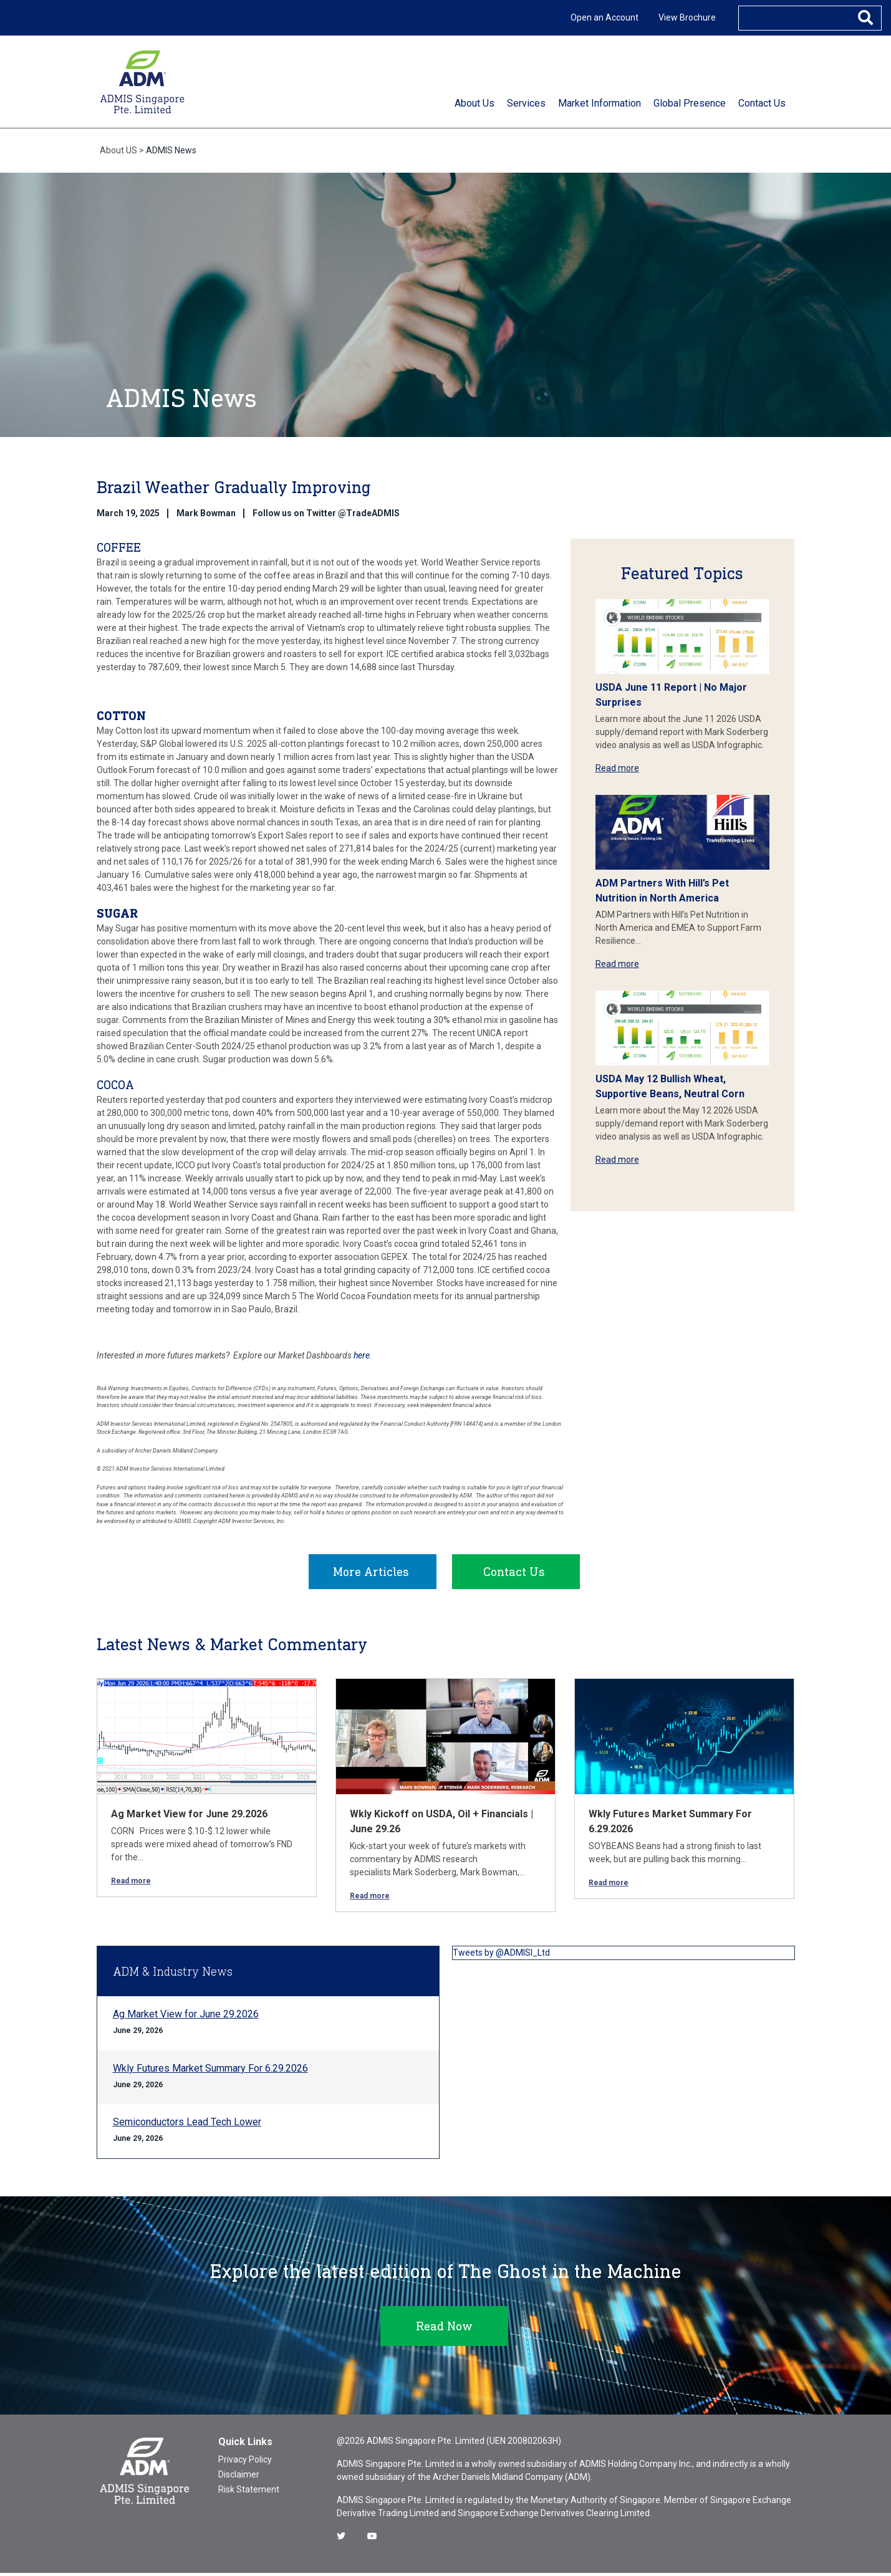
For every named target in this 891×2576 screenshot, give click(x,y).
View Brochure (687, 17)
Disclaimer (238, 2477)
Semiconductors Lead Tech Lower (187, 2125)
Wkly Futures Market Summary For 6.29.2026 (210, 2071)
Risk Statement (248, 2492)
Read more (617, 768)
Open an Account (604, 17)
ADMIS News (171, 150)
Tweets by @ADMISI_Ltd (501, 1956)
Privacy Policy (245, 2463)
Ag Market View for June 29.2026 (189, 1817)
